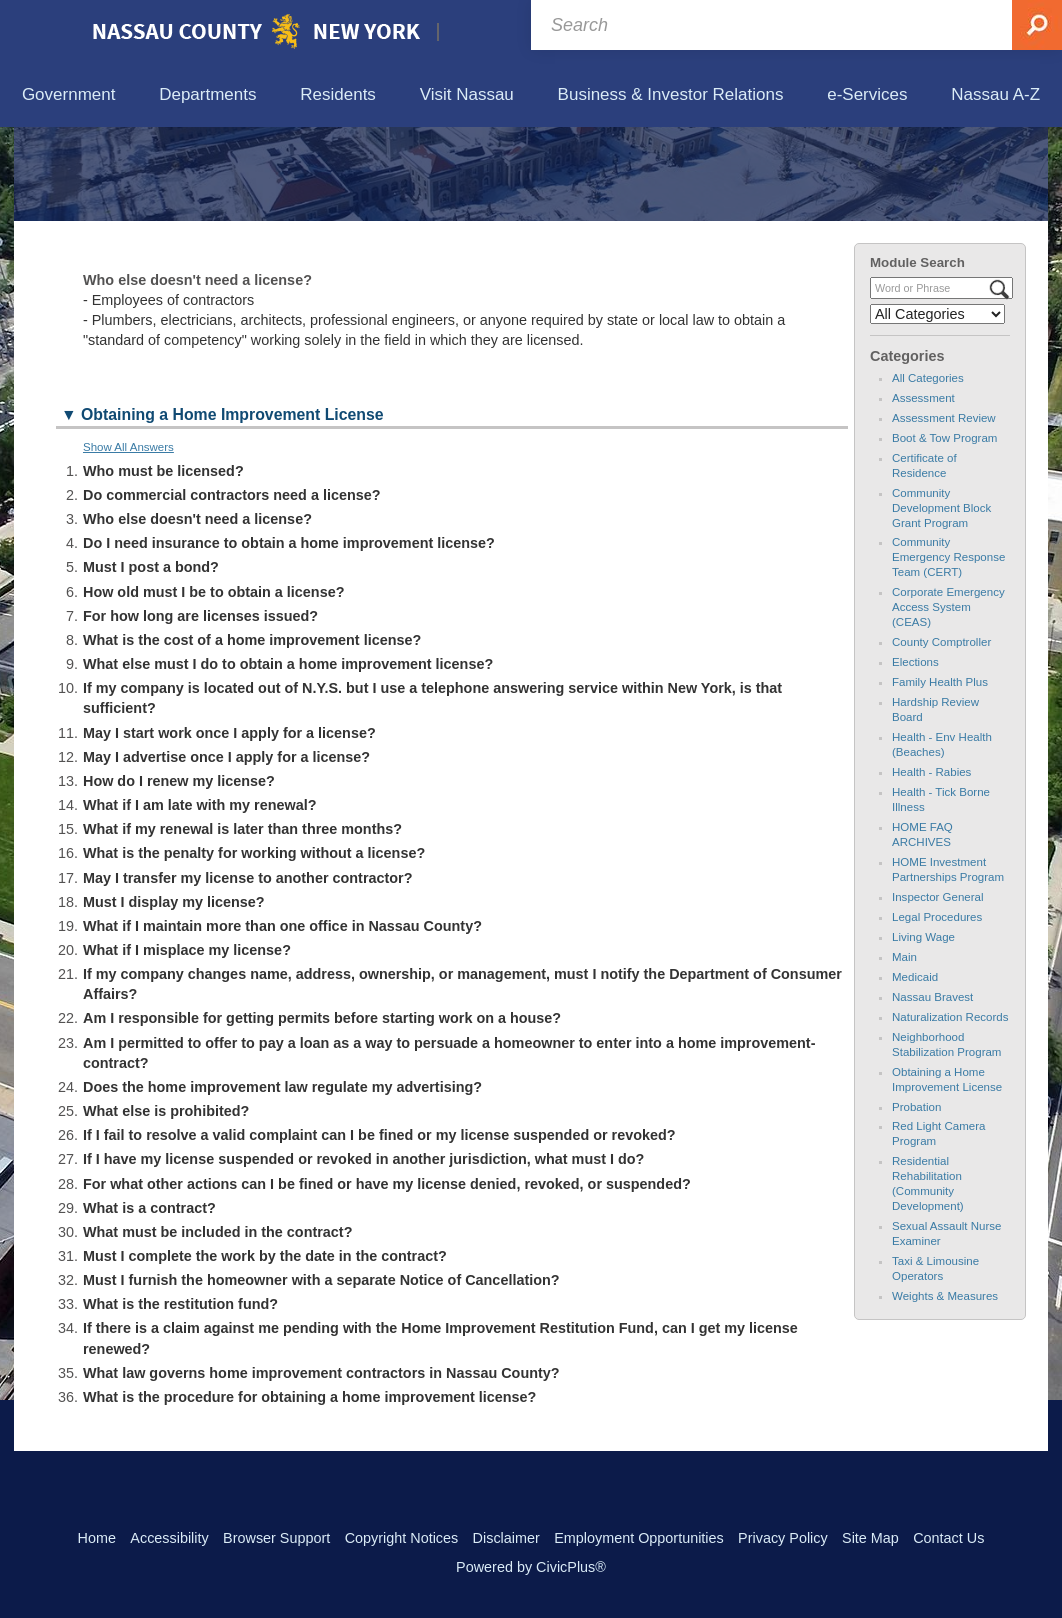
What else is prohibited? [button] (166, 1204)
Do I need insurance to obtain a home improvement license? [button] (289, 636)
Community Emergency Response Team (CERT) (948, 650)
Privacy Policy (783, 1538)
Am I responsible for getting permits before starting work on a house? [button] (322, 1111)
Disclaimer (506, 1538)
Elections (915, 755)
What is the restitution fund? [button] (180, 1397)
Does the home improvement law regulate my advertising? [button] (282, 1180)
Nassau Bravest (932, 1089)
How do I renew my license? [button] (179, 874)
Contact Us (948, 1538)
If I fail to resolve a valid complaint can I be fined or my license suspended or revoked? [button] (379, 1228)
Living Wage (923, 1029)
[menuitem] (68, 95)
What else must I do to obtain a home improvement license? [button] (288, 757)
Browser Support (276, 1538)
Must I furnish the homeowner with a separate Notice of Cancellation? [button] (321, 1373)
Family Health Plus (940, 775)
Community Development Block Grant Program (941, 600)
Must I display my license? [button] (174, 994)
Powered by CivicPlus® (531, 1567)
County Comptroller (941, 735)
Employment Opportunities (639, 1538)
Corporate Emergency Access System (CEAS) (948, 700)
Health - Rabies (931, 865)
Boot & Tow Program (944, 530)
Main (904, 1049)
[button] (452, 508)
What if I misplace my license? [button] (187, 1043)
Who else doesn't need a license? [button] (197, 612)
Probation (916, 1199)
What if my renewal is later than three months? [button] (242, 922)
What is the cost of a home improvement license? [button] (252, 733)
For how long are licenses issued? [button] (200, 708)
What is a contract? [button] (149, 1300)
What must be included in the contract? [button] (217, 1324)
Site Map (870, 1538)
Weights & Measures (945, 1389)
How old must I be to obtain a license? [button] (213, 684)
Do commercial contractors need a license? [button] (232, 588)
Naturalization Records (950, 1109)
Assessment (923, 490)
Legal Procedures (937, 1009)
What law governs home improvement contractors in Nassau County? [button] (321, 1465)
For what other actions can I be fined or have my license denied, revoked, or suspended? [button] (387, 1276)
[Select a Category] (937, 407)
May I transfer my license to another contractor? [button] (247, 970)
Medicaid (915, 1069)
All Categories (928, 470)
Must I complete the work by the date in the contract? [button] (265, 1349)
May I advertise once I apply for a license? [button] (226, 849)
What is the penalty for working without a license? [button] (254, 946)
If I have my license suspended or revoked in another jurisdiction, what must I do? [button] (363, 1252)
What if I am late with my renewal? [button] (200, 898)
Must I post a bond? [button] (151, 660)
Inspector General (938, 989)
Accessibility (169, 1538)
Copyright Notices (402, 1538)
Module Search (917, 354)
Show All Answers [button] (128, 539)
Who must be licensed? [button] (163, 563)
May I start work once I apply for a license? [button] (229, 825)
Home (97, 1538)
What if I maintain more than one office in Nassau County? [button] (282, 1018)
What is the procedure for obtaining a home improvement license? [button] (309, 1490)
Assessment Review (944, 510)
